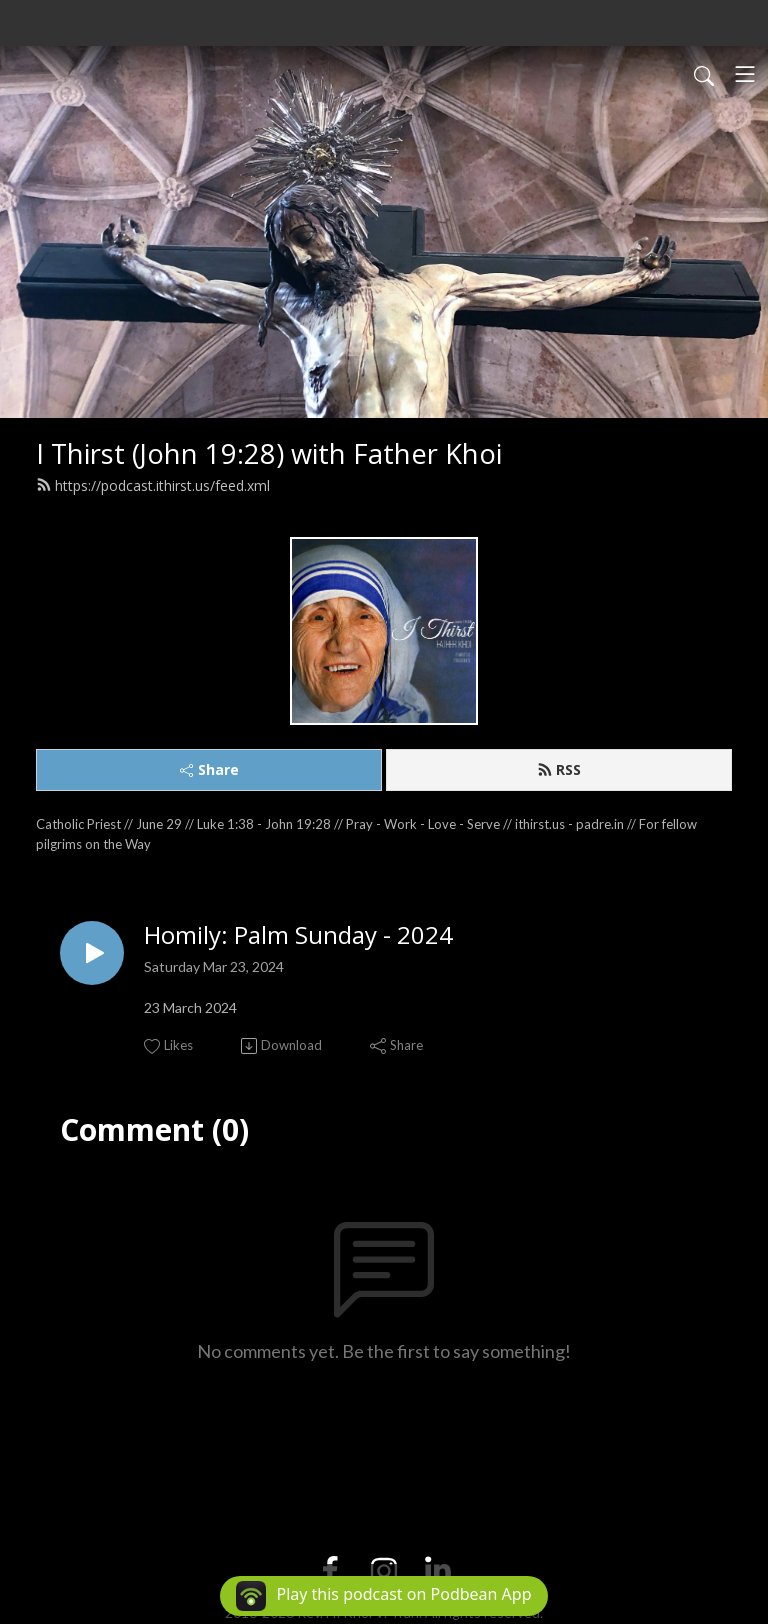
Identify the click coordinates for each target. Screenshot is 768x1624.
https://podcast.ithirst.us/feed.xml (153, 485)
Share (209, 769)
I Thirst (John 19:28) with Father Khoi (269, 453)
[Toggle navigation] (745, 74)
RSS (559, 769)
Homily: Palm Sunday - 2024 (298, 935)
